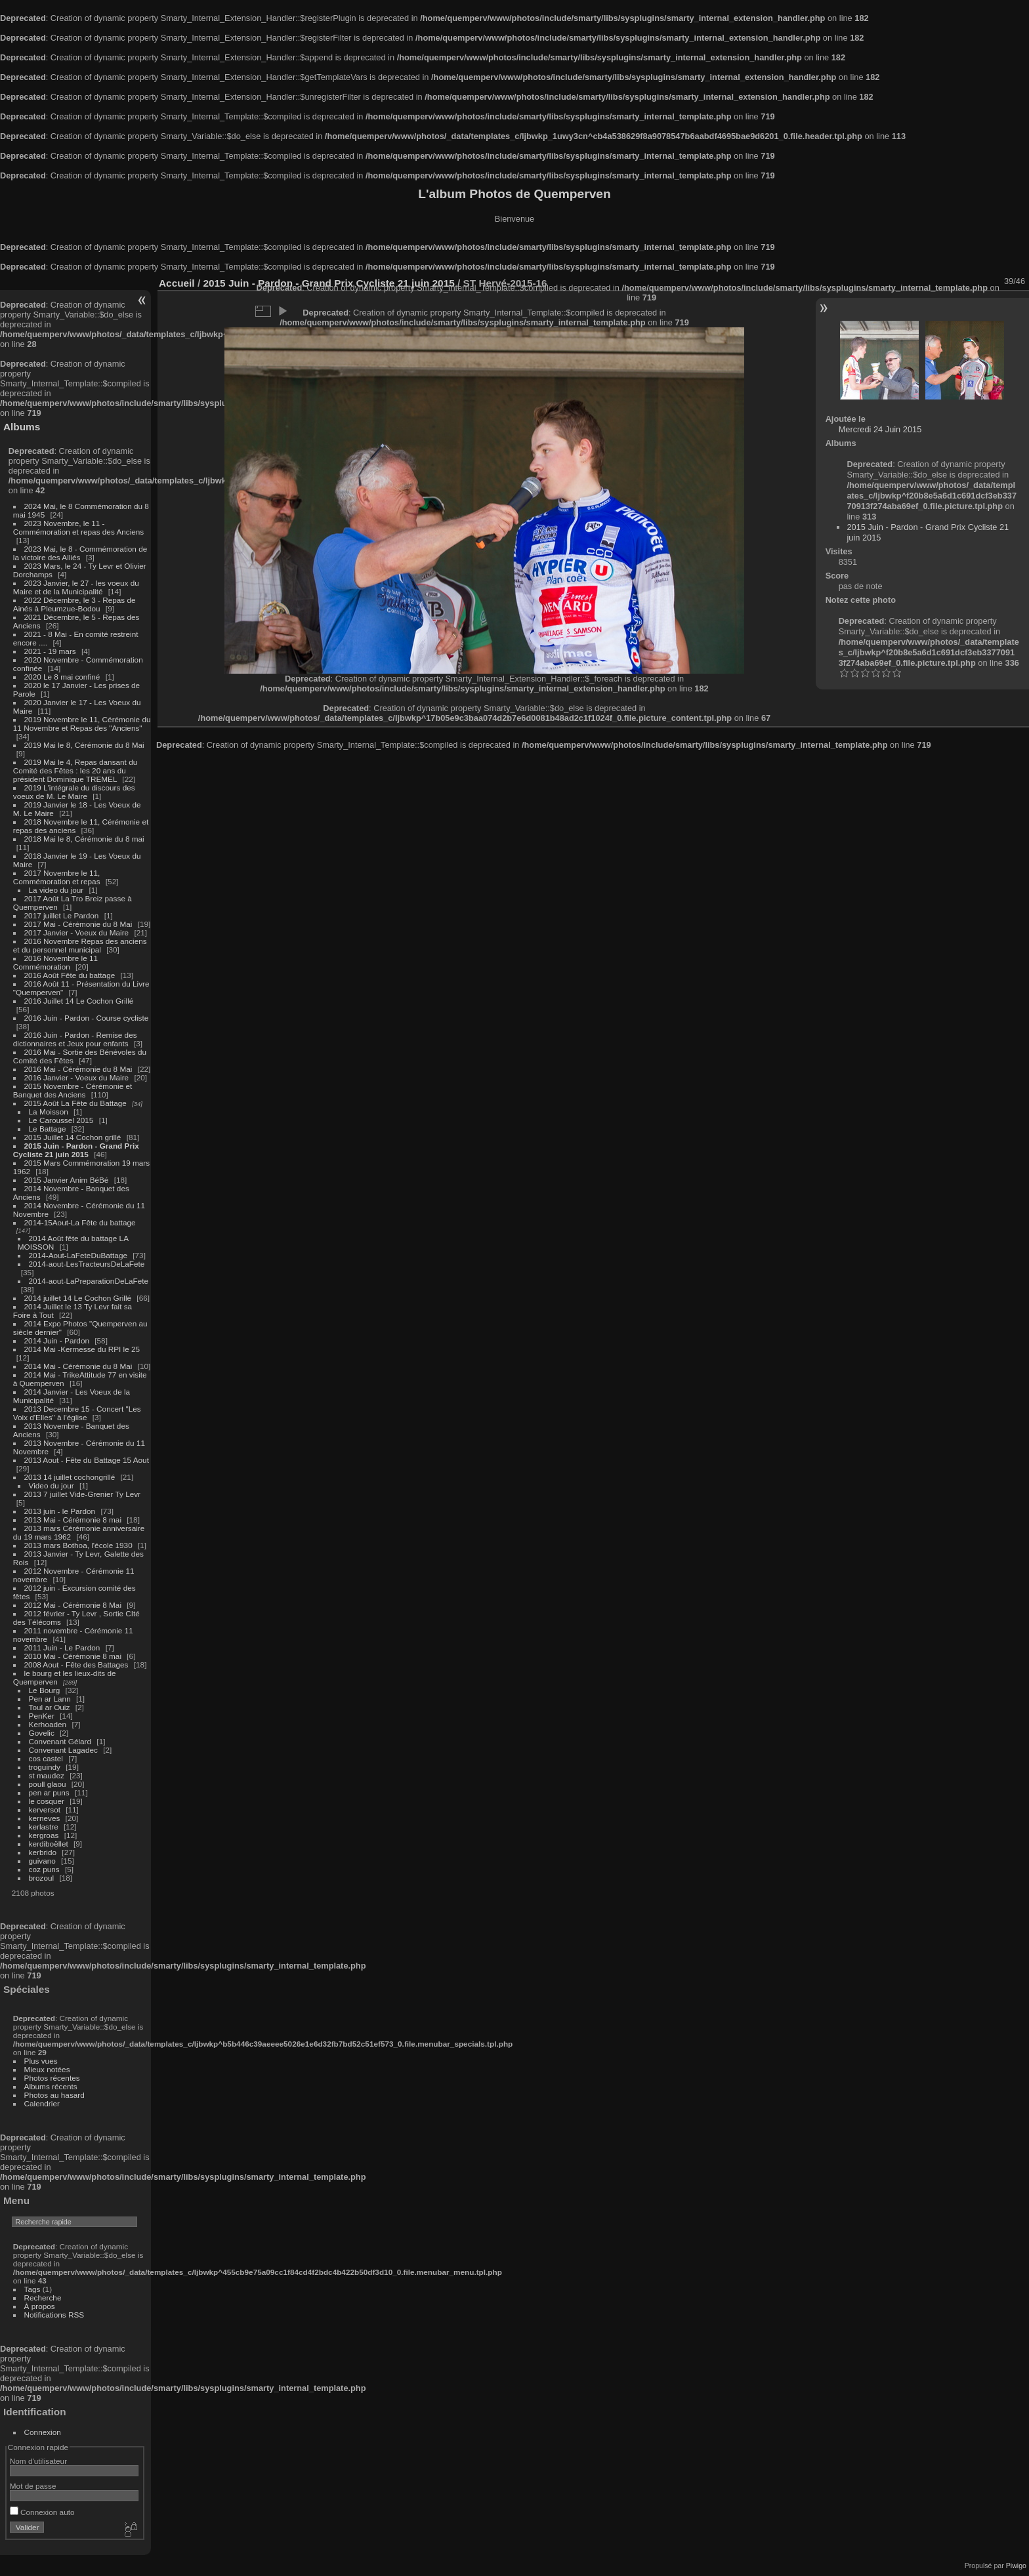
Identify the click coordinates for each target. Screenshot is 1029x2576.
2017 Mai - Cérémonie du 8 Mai (78, 924)
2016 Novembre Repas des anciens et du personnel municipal (80, 945)
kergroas (44, 1835)
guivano (42, 1860)
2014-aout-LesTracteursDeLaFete (87, 1263)
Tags (32, 2289)
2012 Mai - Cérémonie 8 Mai (72, 1605)
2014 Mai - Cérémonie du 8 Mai (78, 1366)
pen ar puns (49, 1792)
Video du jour (51, 1485)
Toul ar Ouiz (49, 1707)
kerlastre (43, 1826)
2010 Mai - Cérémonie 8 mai (72, 1656)
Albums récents (50, 2086)
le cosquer (46, 1801)
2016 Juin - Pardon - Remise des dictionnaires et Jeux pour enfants (75, 1039)
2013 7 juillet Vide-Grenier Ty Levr (82, 1494)
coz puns (44, 1869)
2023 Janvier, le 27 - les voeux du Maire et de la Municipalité (76, 587)
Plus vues (41, 2060)
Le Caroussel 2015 (61, 1120)
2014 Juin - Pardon (56, 1340)
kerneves (44, 1818)
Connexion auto (42, 2512)
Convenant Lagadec (63, 1750)
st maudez (46, 1775)
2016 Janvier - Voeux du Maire (76, 1077)
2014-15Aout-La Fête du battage (80, 1222)
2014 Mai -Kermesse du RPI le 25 (82, 1349)
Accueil (177, 283)
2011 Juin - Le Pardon (62, 1647)
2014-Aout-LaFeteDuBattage (78, 1255)
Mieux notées (47, 2069)
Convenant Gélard (60, 1741)
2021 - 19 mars (50, 651)
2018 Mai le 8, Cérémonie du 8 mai (84, 838)
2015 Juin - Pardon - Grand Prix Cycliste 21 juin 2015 (76, 1149)
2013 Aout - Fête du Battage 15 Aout (86, 1460)
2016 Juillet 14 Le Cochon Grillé (79, 1000)
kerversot (44, 1809)
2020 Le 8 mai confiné (62, 676)
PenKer (41, 1715)
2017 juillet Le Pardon (61, 915)
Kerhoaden (48, 1724)
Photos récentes (52, 2078)
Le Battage (47, 1128)
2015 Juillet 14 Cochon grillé (72, 1137)
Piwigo (1016, 2565)
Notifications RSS (54, 2314)
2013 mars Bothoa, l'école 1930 (78, 1545)
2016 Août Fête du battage (70, 975)
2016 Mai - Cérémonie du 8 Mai (78, 1069)
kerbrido (43, 1852)
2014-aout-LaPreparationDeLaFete (89, 1281)
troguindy (44, 1767)
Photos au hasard (54, 2095)
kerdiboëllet (48, 1843)
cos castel (46, 1758)
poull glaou (47, 1784)
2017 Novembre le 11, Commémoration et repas (56, 877)
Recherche (43, 2297)
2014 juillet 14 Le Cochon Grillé (78, 1298)
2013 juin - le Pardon (60, 1511)
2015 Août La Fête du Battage (75, 1103)
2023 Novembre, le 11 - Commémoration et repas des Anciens (78, 527)
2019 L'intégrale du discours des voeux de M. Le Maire (74, 791)
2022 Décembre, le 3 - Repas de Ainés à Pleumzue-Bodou (74, 604)
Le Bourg (44, 1690)
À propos (39, 2306)
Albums (21, 426)
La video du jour (56, 890)
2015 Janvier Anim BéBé (66, 1180)
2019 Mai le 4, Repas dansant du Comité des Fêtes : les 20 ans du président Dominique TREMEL (75, 770)
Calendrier (42, 2103)
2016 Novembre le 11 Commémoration (55, 962)
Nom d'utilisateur (38, 2461)
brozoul (41, 1877)
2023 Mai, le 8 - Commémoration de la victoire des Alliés (80, 553)
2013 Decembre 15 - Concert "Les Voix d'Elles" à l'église (77, 1412)
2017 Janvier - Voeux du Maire (76, 932)
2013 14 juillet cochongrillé (70, 1477)
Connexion (42, 2432)
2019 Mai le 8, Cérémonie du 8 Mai (84, 745)
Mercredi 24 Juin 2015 (880, 429)
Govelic (41, 1732)
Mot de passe (33, 2486)
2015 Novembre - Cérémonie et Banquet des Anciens (73, 1090)
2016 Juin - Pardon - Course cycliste (86, 1017)
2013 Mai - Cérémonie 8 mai (72, 1519)
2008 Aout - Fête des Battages (76, 1664)
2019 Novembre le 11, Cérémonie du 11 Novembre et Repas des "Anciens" (82, 723)
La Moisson (48, 1111)
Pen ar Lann (50, 1698)
